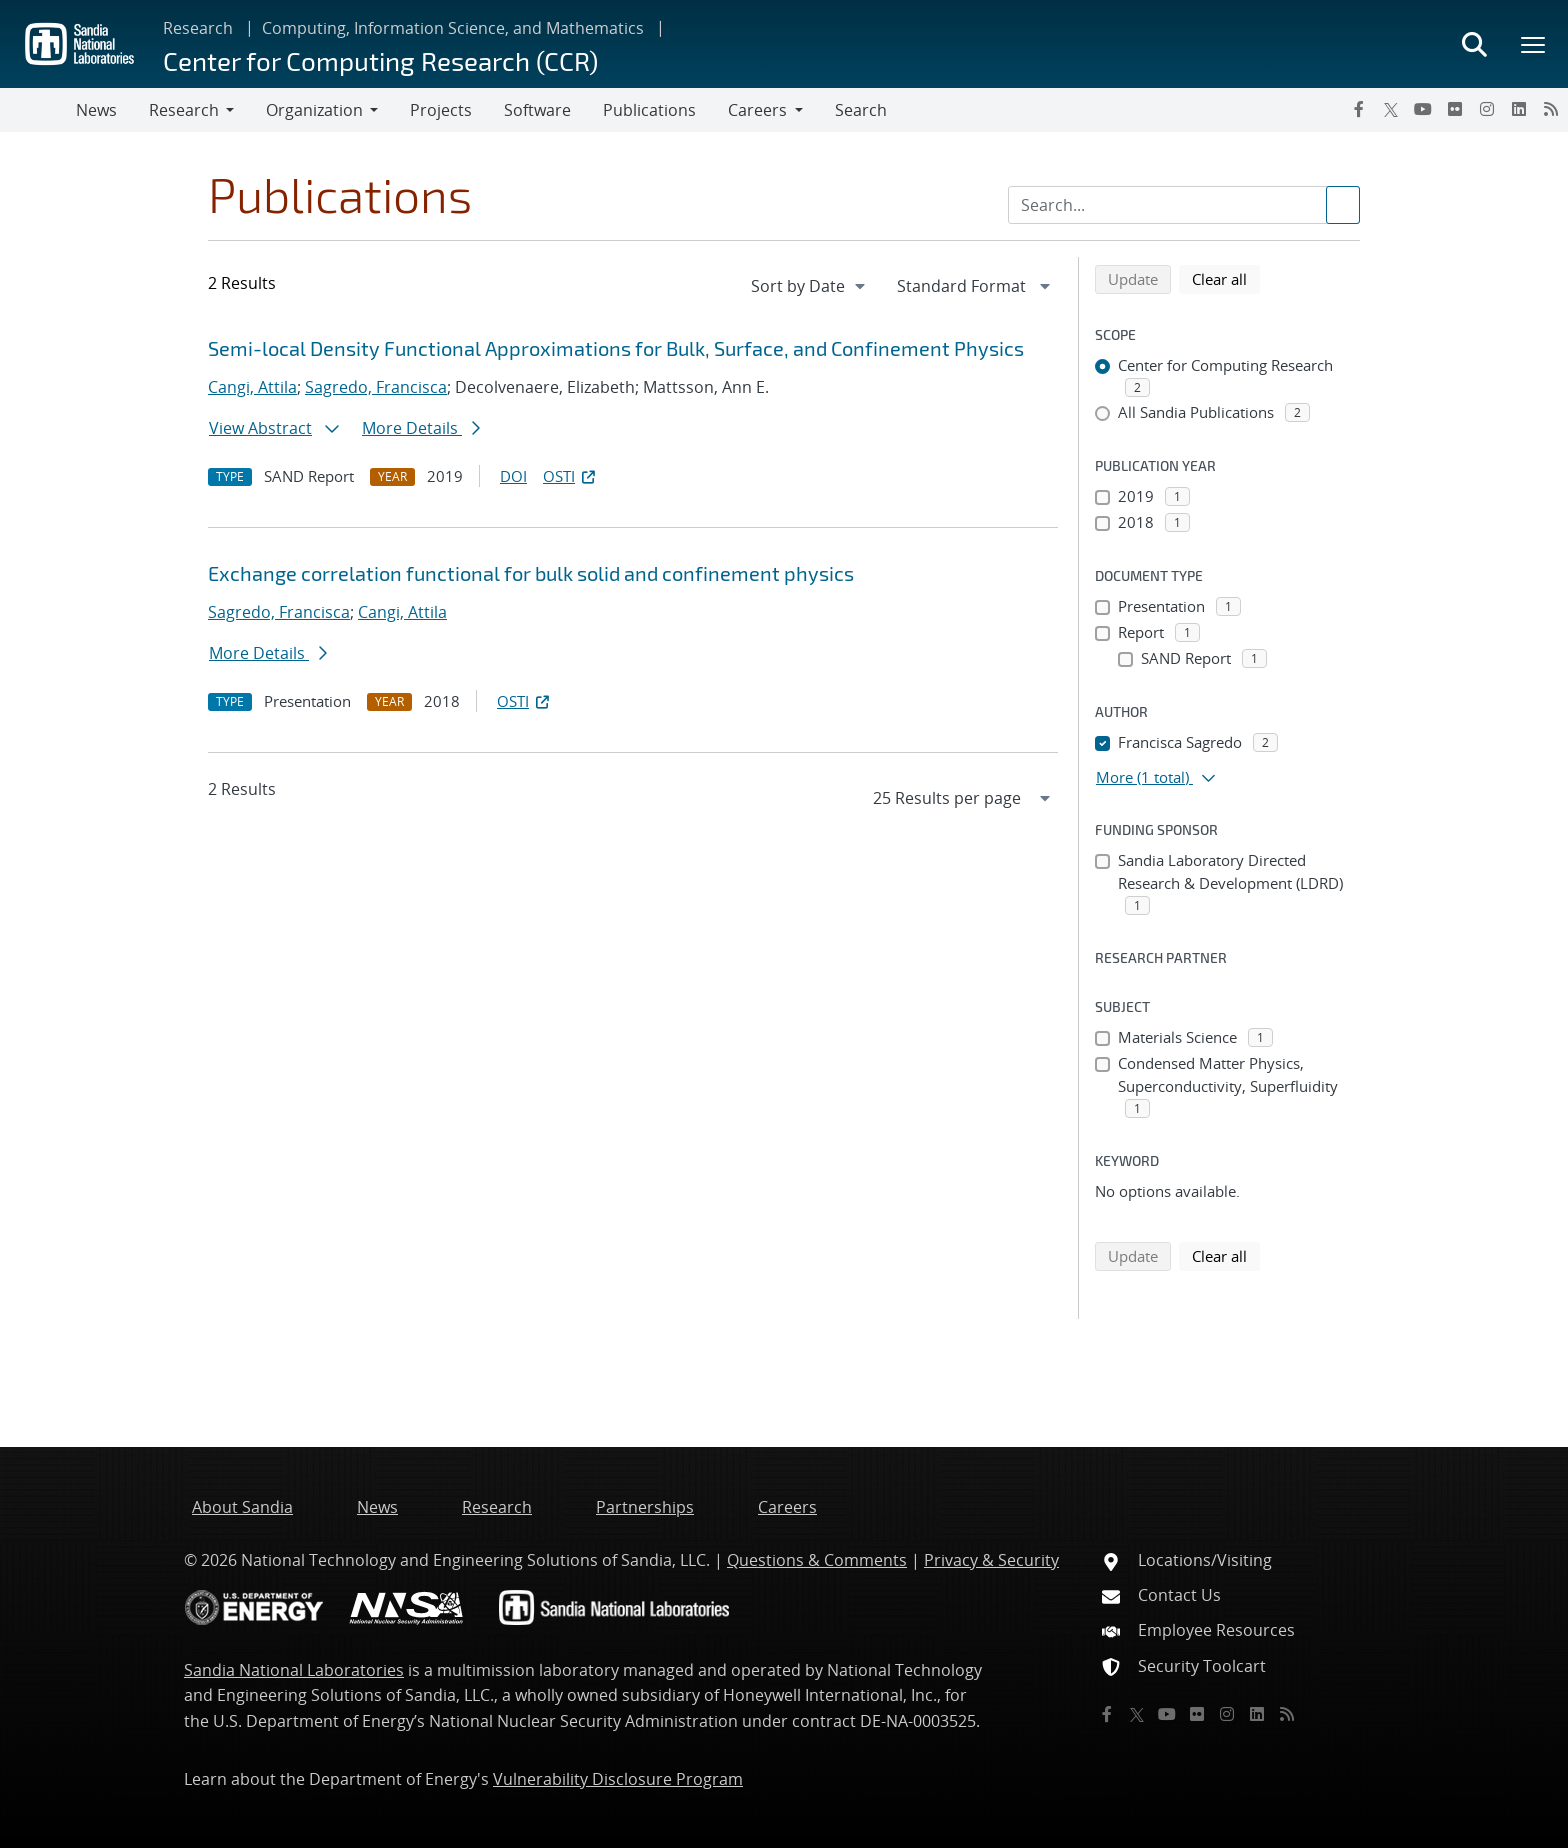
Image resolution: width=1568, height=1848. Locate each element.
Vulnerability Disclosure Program (618, 1779)
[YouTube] (1423, 109)
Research (198, 28)
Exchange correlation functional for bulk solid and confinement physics (531, 573)
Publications (649, 110)
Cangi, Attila (252, 387)
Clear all (1226, 278)
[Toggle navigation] (38, 110)
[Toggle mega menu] (1534, 44)
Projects (441, 110)
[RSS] (1551, 109)
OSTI (571, 476)
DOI (513, 476)
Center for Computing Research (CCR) (380, 60)
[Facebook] (1359, 109)
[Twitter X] (1391, 109)
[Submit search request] (1343, 205)
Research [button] (184, 110)
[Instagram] (1487, 109)
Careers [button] (757, 110)
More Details (421, 428)
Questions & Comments (817, 1560)
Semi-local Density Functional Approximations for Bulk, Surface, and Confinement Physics (616, 348)
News (96, 110)
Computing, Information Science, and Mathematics (453, 28)
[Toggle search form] (1474, 44)
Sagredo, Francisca (376, 387)
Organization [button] (314, 110)
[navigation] (810, 286)
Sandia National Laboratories (294, 1670)
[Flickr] (1455, 109)
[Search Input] (1184, 205)
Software (537, 110)
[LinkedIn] (1519, 109)
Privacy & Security (991, 1560)
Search (861, 110)
